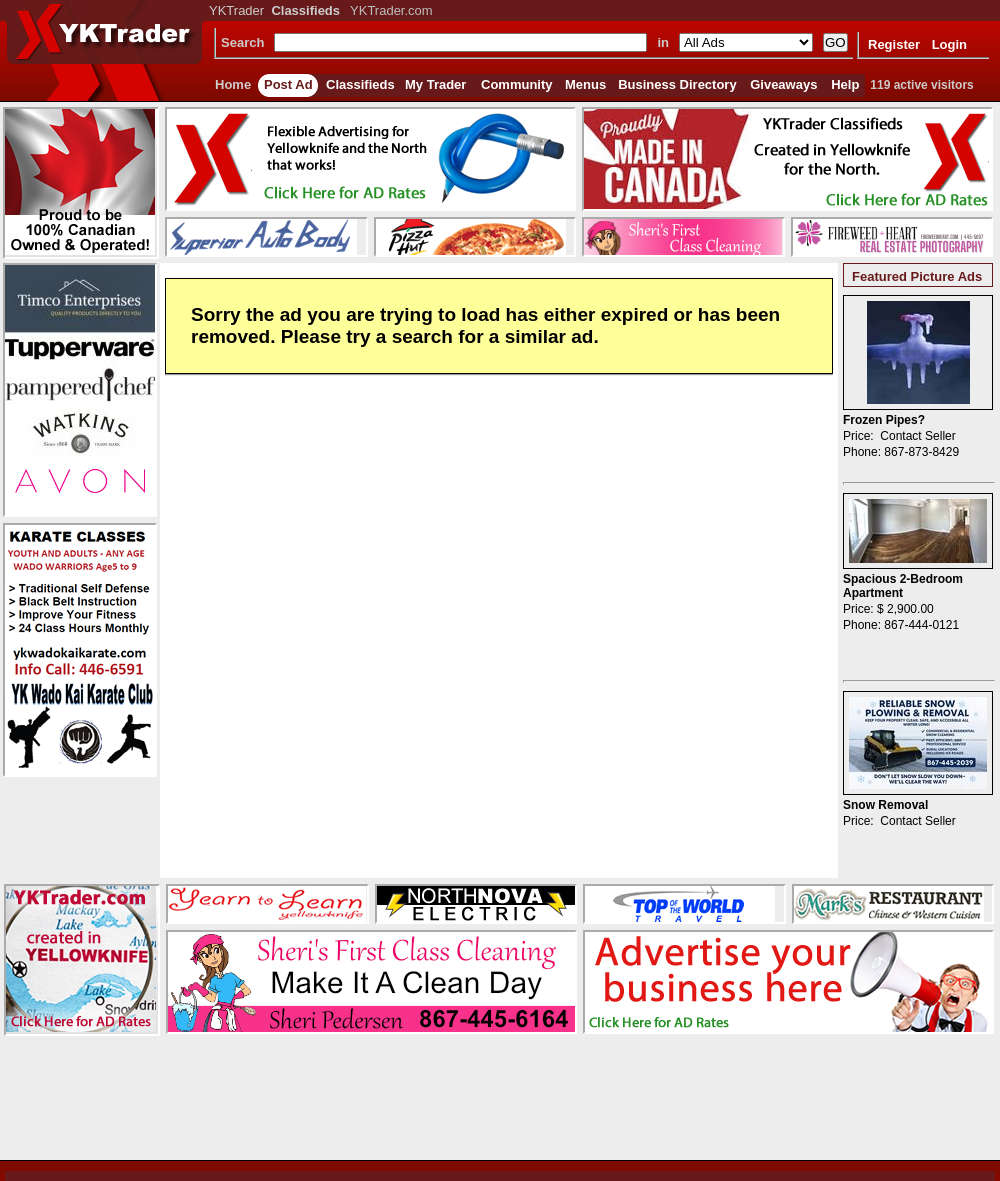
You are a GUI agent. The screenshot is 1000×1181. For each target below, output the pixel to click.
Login (949, 44)
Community (517, 84)
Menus (585, 84)
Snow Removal (885, 805)
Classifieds (360, 84)
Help (845, 84)
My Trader (435, 84)
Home (233, 84)
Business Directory (677, 84)
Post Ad (288, 84)
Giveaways (783, 84)
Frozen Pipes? (884, 420)
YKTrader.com (391, 10)
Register (894, 44)
